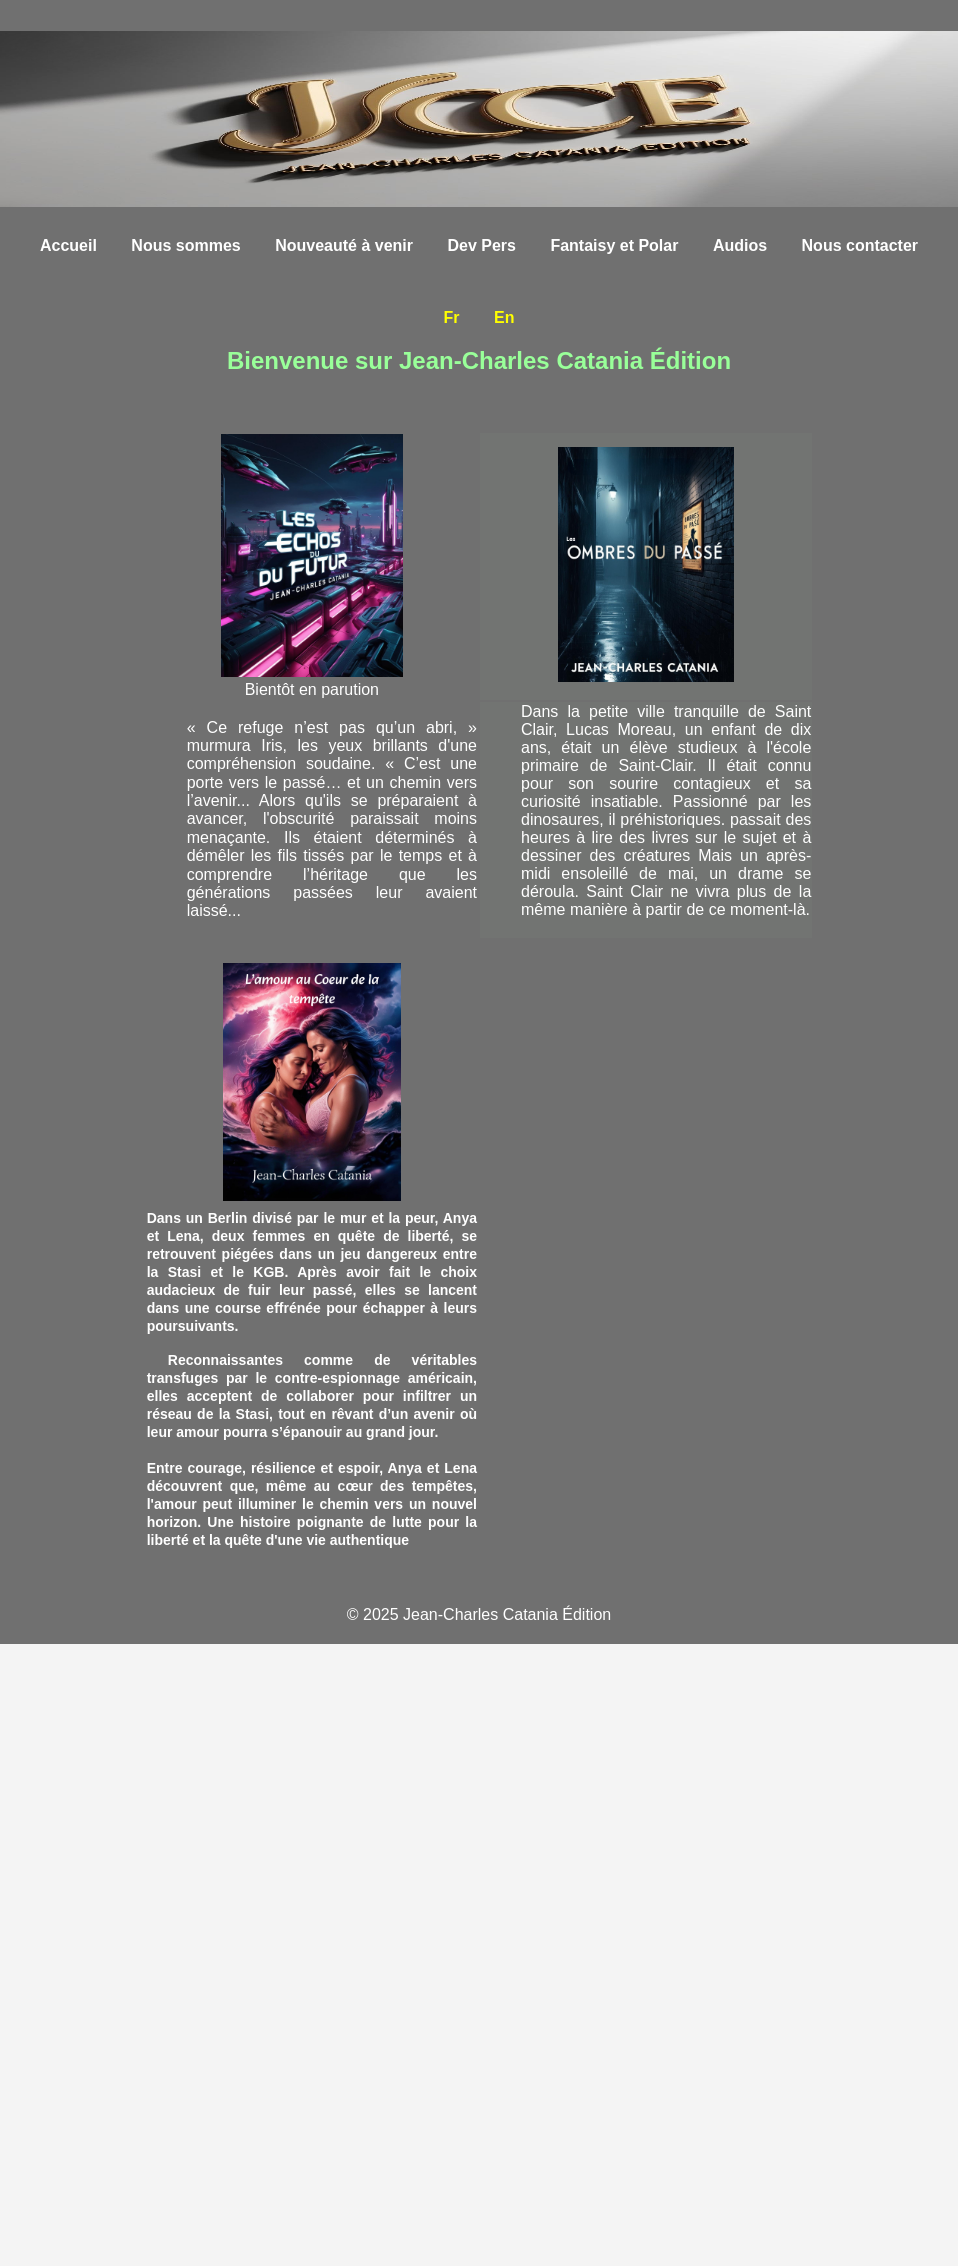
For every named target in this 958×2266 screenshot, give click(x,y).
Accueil (68, 245)
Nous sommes (185, 245)
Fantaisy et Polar (614, 245)
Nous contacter (860, 245)
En (504, 317)
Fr (452, 317)
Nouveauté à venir (344, 245)
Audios (740, 245)
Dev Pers (481, 245)
